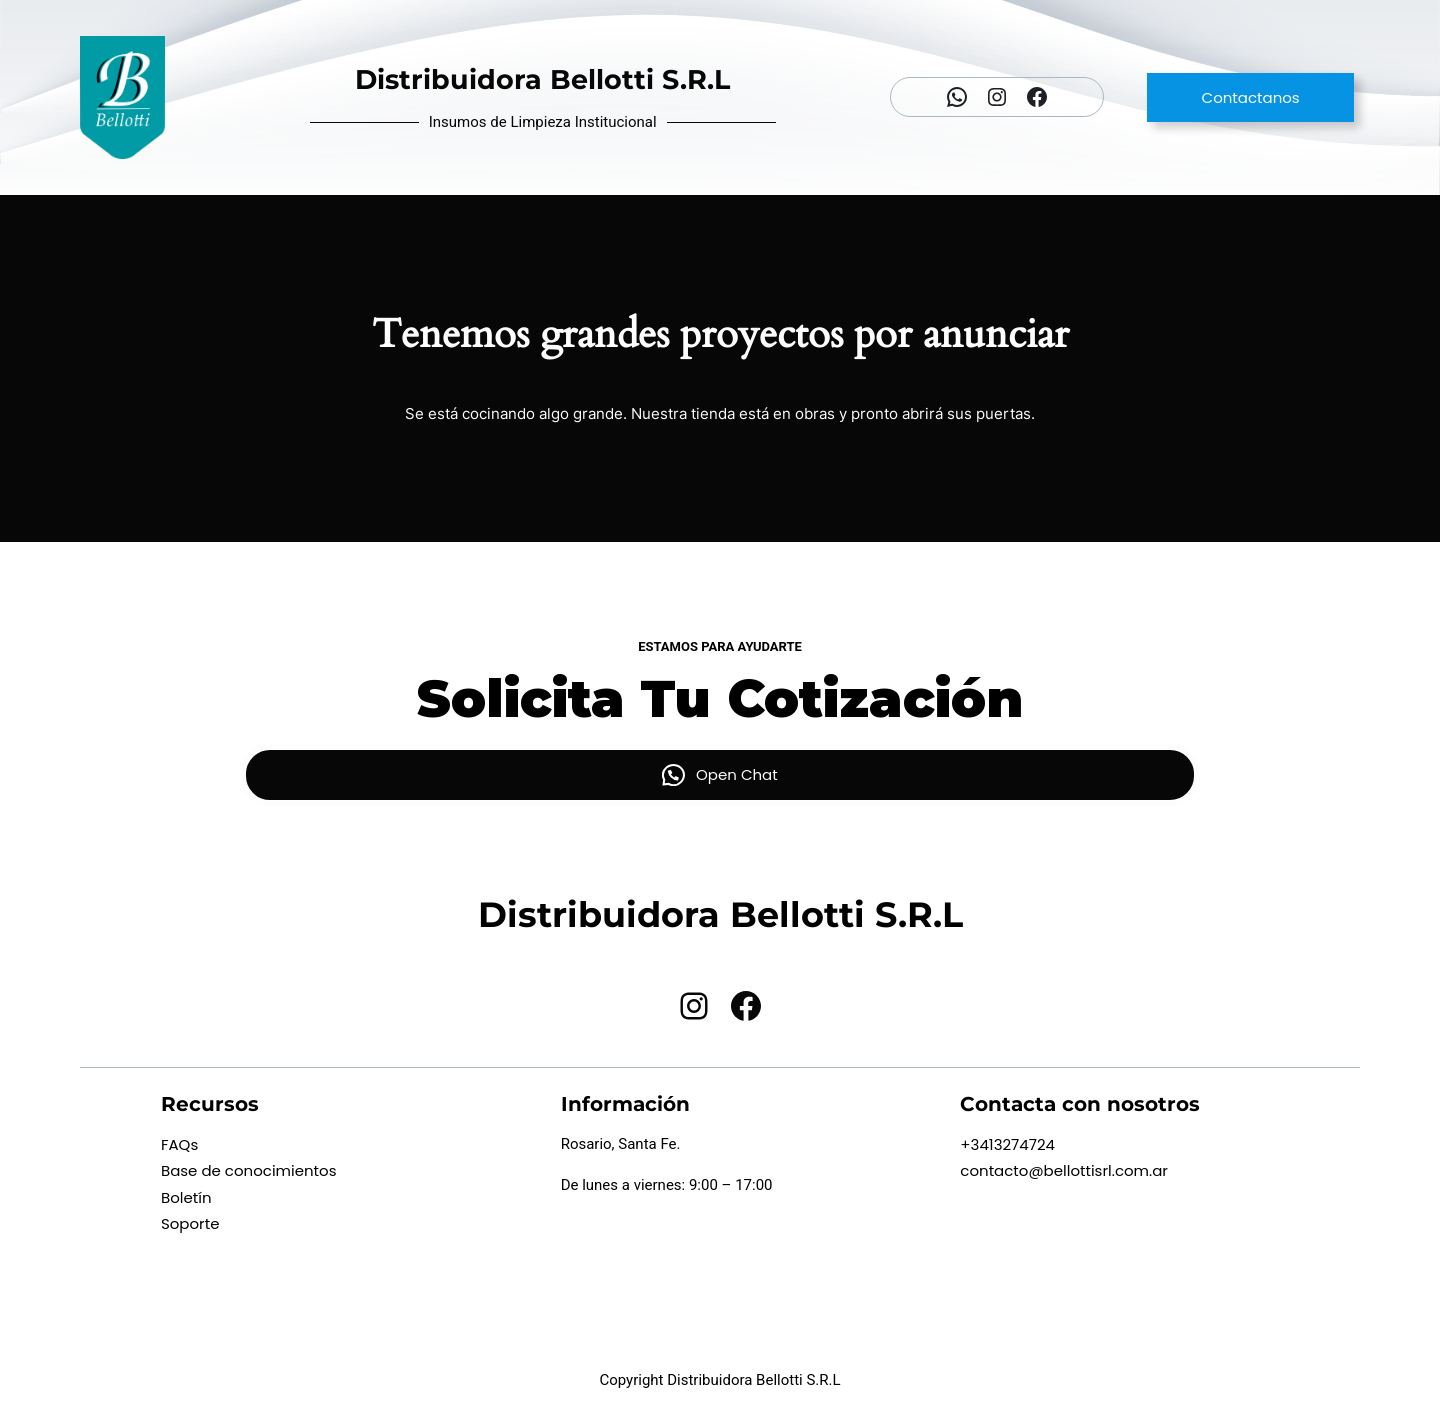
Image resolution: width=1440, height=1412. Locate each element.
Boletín (186, 1197)
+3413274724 (1007, 1144)
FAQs (179, 1144)
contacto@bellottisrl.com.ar (1064, 1170)
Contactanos (1251, 97)
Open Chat (737, 774)
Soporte (190, 1223)
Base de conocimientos (249, 1170)
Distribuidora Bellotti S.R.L (542, 79)
